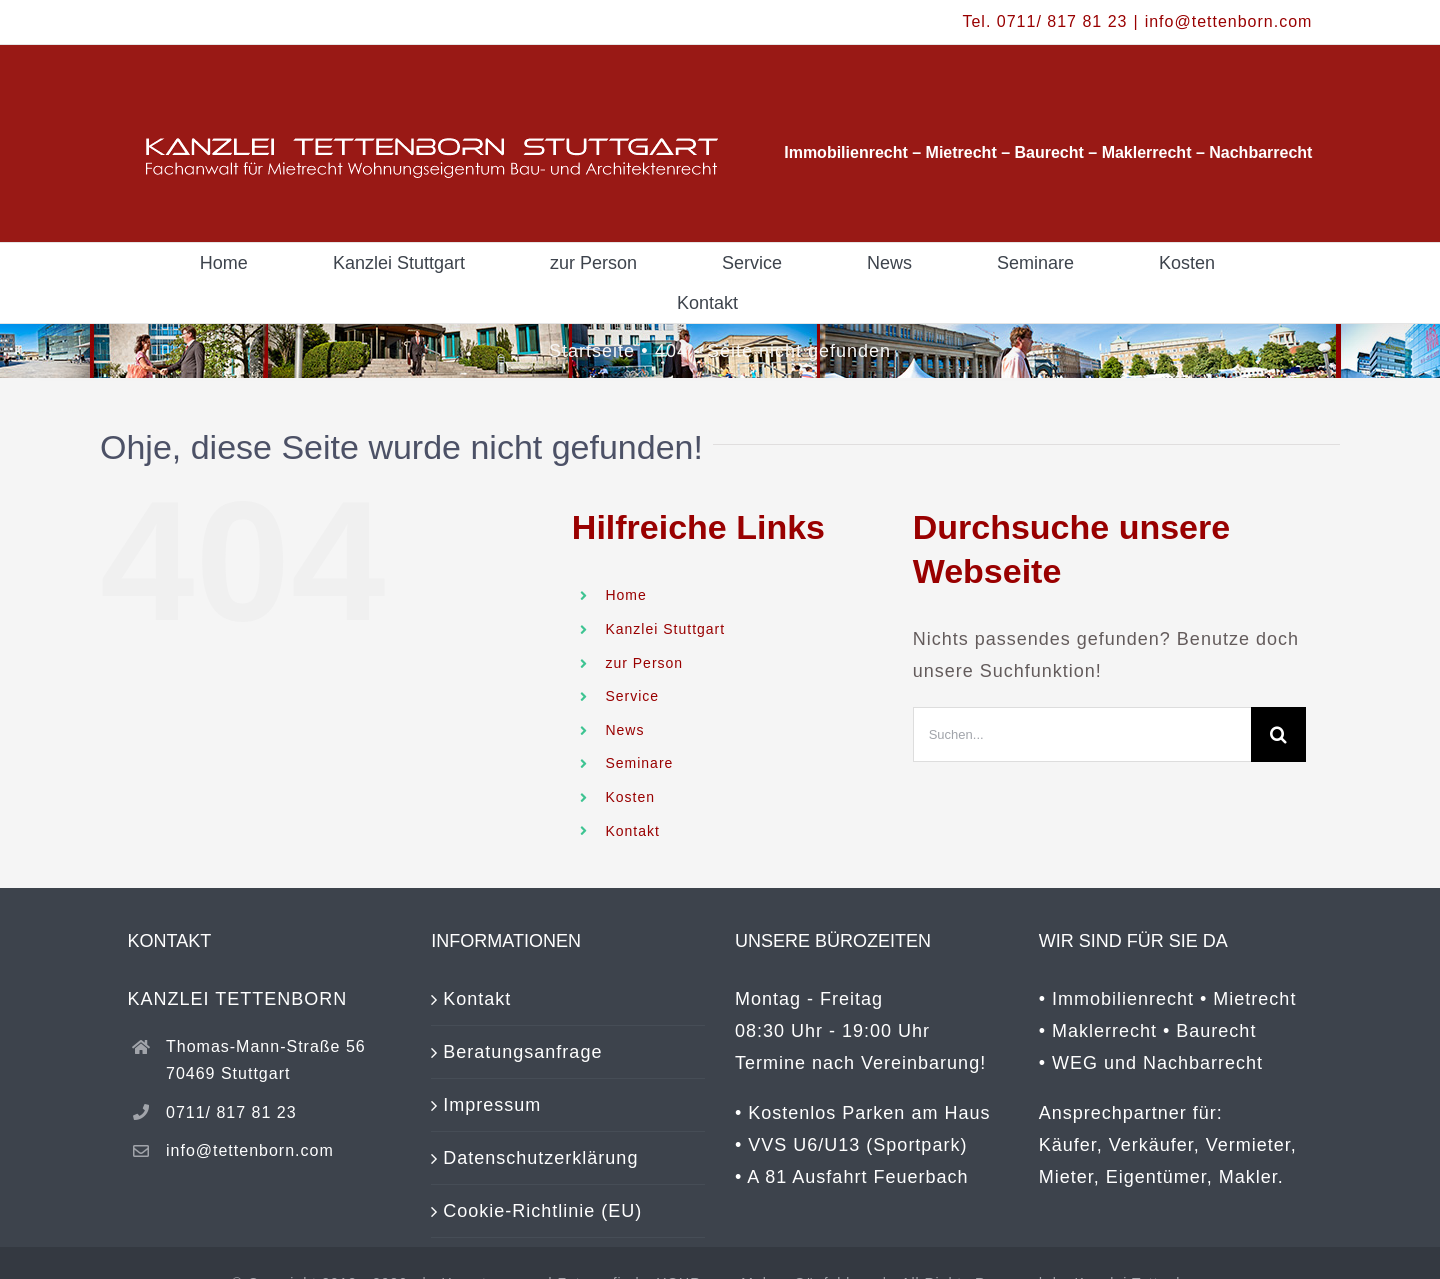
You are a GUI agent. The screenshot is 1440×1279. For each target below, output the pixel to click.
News (624, 730)
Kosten (630, 797)
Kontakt (632, 831)
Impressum (492, 1105)
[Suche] (1278, 734)
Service (632, 696)
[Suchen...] (1082, 734)
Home (625, 595)
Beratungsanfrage (522, 1052)
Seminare (639, 763)
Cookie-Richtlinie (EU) (542, 1211)
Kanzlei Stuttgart (665, 629)
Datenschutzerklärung (540, 1158)
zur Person (644, 663)
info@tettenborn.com (1229, 21)
